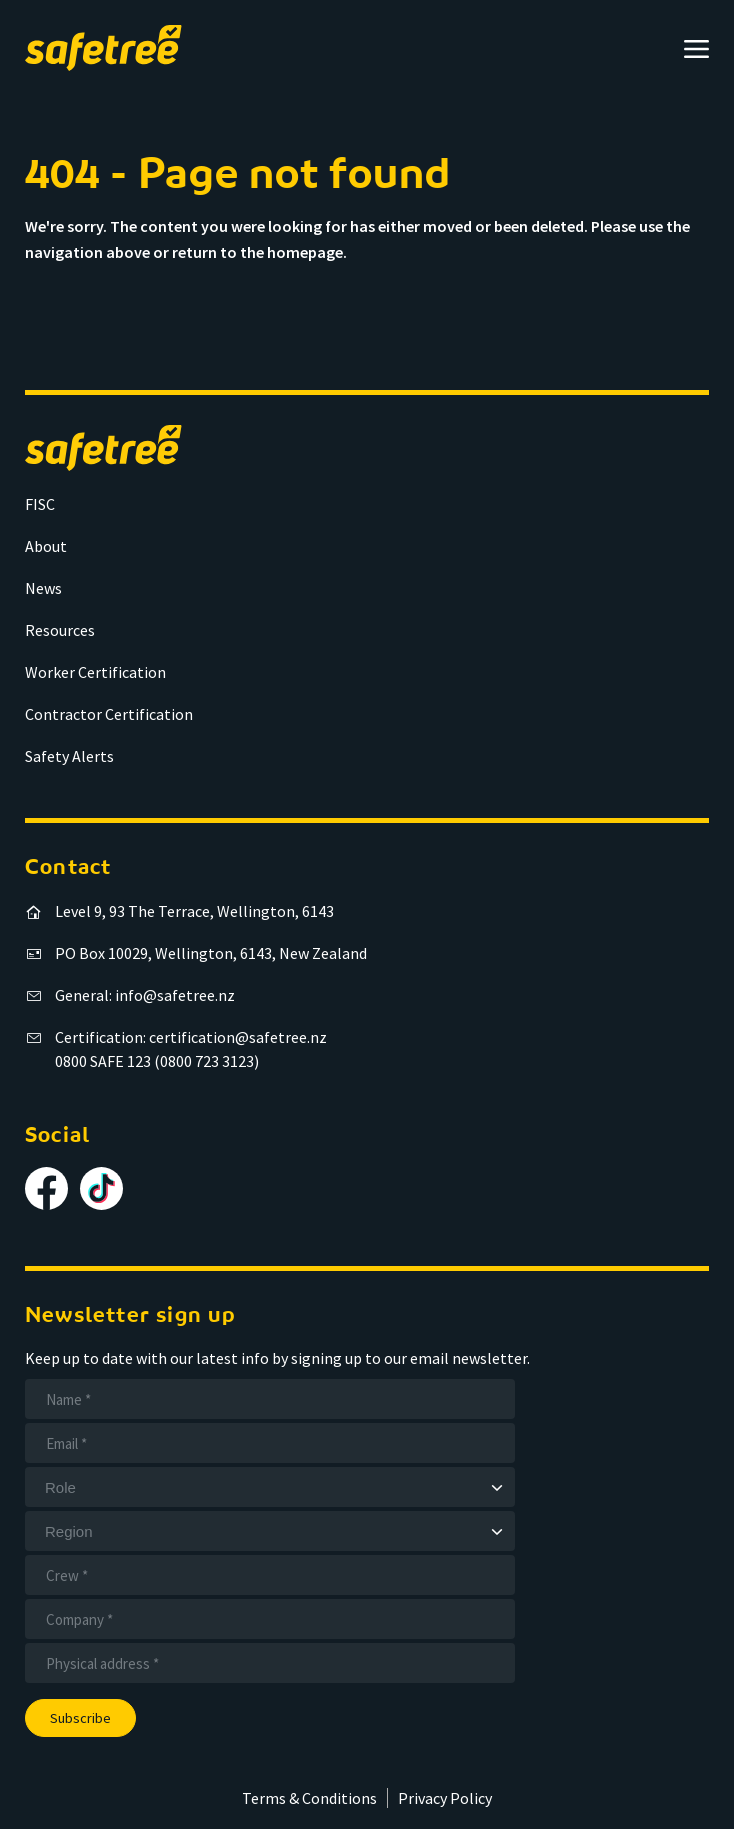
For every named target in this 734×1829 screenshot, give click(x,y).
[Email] (270, 1443)
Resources (60, 630)
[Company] (270, 1619)
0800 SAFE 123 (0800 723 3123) (157, 1061)
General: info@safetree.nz (145, 995)
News (43, 588)
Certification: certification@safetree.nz (191, 1037)
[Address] (270, 1663)
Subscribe (80, 1718)
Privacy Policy (445, 1798)
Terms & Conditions (309, 1798)
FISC (40, 504)
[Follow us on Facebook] (46, 1188)
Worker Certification (95, 672)
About (46, 546)
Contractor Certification (109, 714)
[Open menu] (696, 48)
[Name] (270, 1399)
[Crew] (270, 1575)
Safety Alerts (69, 756)
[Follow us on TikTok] (101, 1188)
